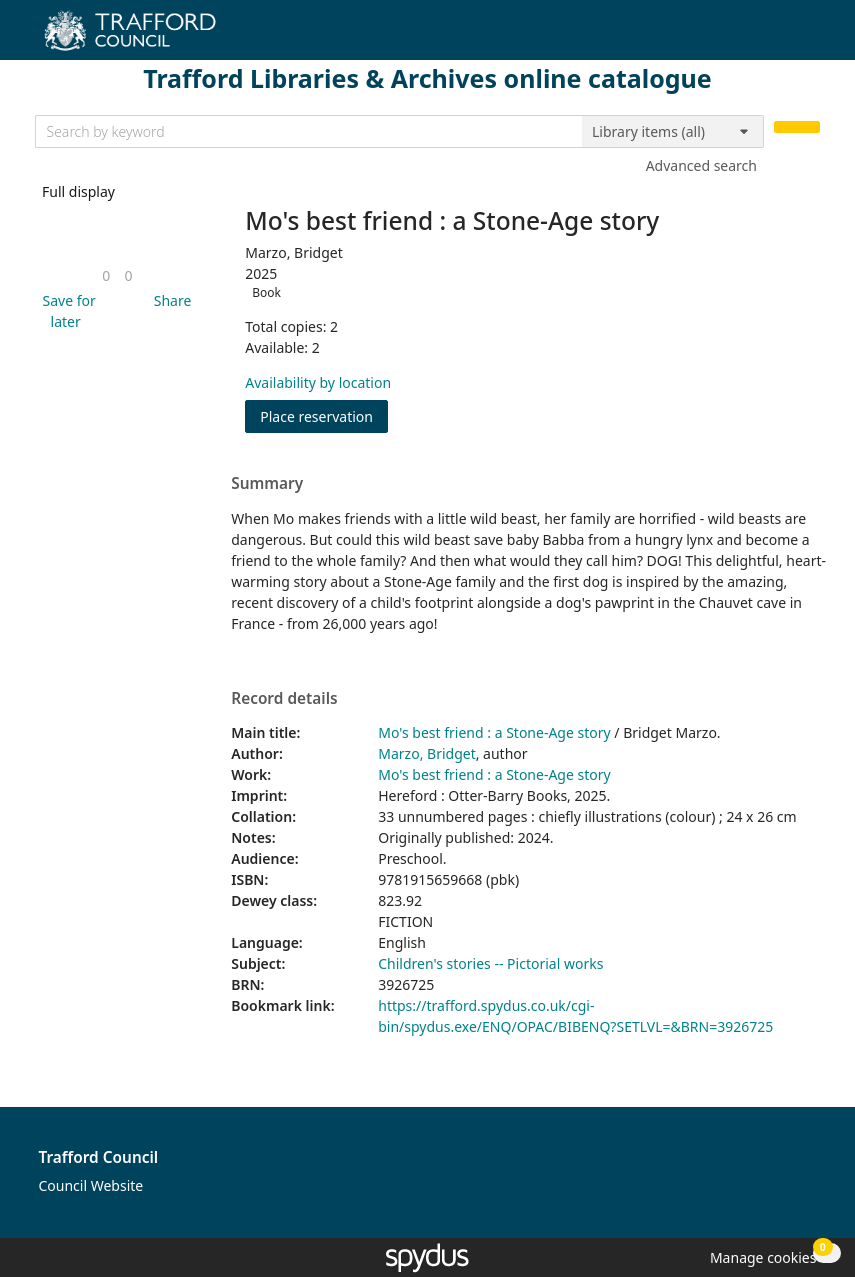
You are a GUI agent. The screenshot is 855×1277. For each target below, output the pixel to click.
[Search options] (673, 132)
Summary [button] (267, 484)
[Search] (797, 127)
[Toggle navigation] (809, 37)
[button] (66, 311)
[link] (106, 275)
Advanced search (701, 165)
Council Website (91, 1185)
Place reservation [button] (324, 415)
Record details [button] (284, 699)
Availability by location (318, 382)
